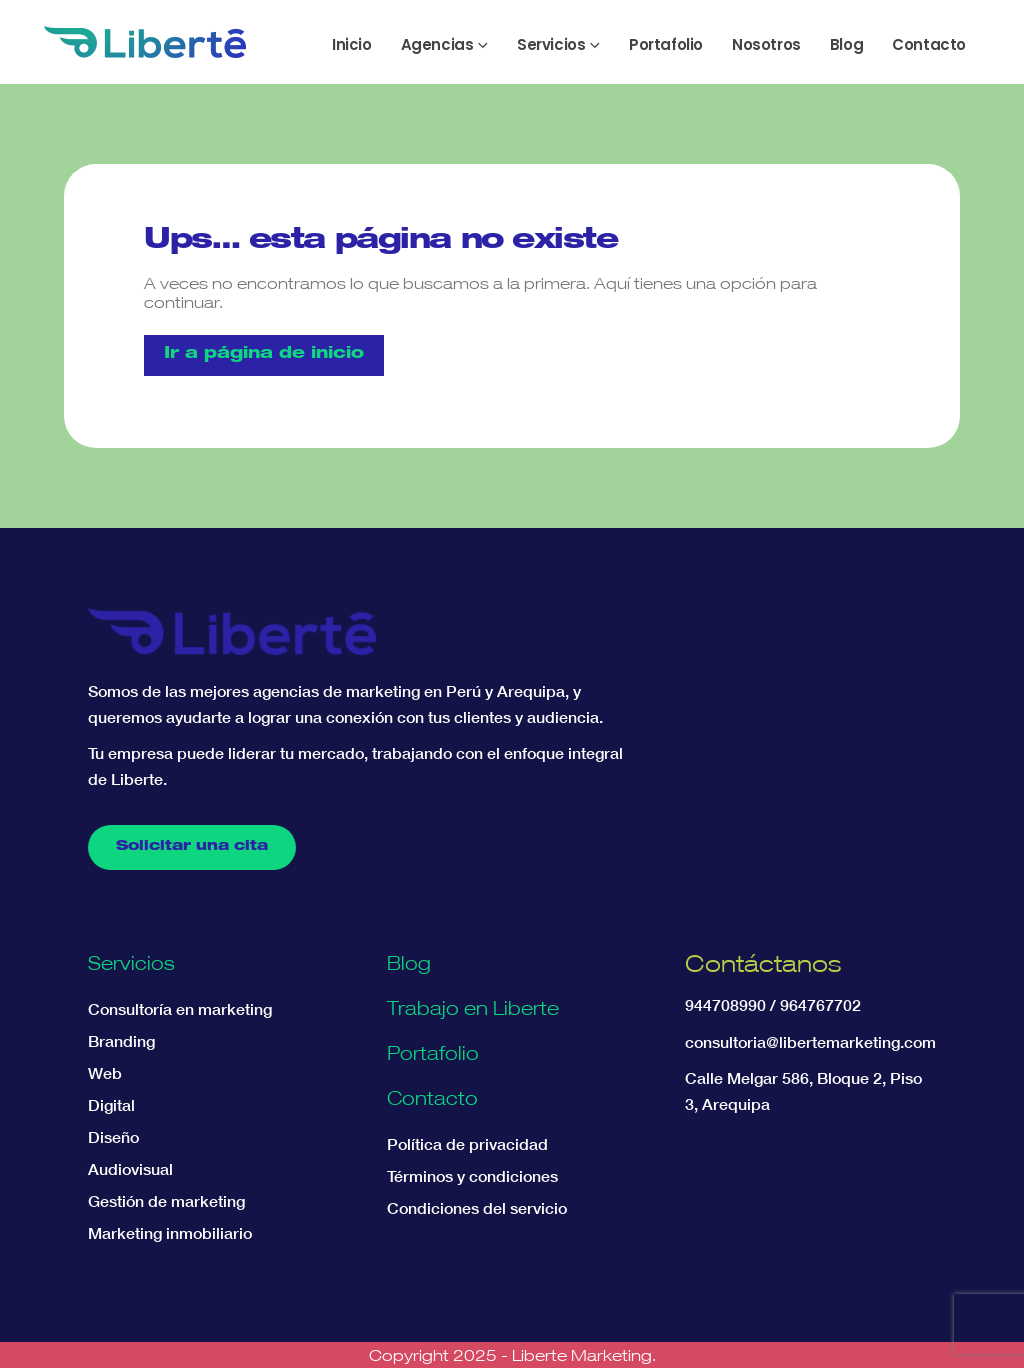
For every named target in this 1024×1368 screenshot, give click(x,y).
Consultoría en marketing (180, 1009)
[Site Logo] (145, 42)
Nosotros (766, 44)
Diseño (113, 1137)
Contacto (929, 44)
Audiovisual (130, 1169)
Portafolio (666, 44)
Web (105, 1073)
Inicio (352, 44)
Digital (111, 1105)
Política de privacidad (467, 1144)
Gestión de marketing (166, 1201)
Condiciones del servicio (477, 1208)
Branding (121, 1041)
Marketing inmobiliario (170, 1233)
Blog (846, 44)
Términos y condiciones (472, 1176)
